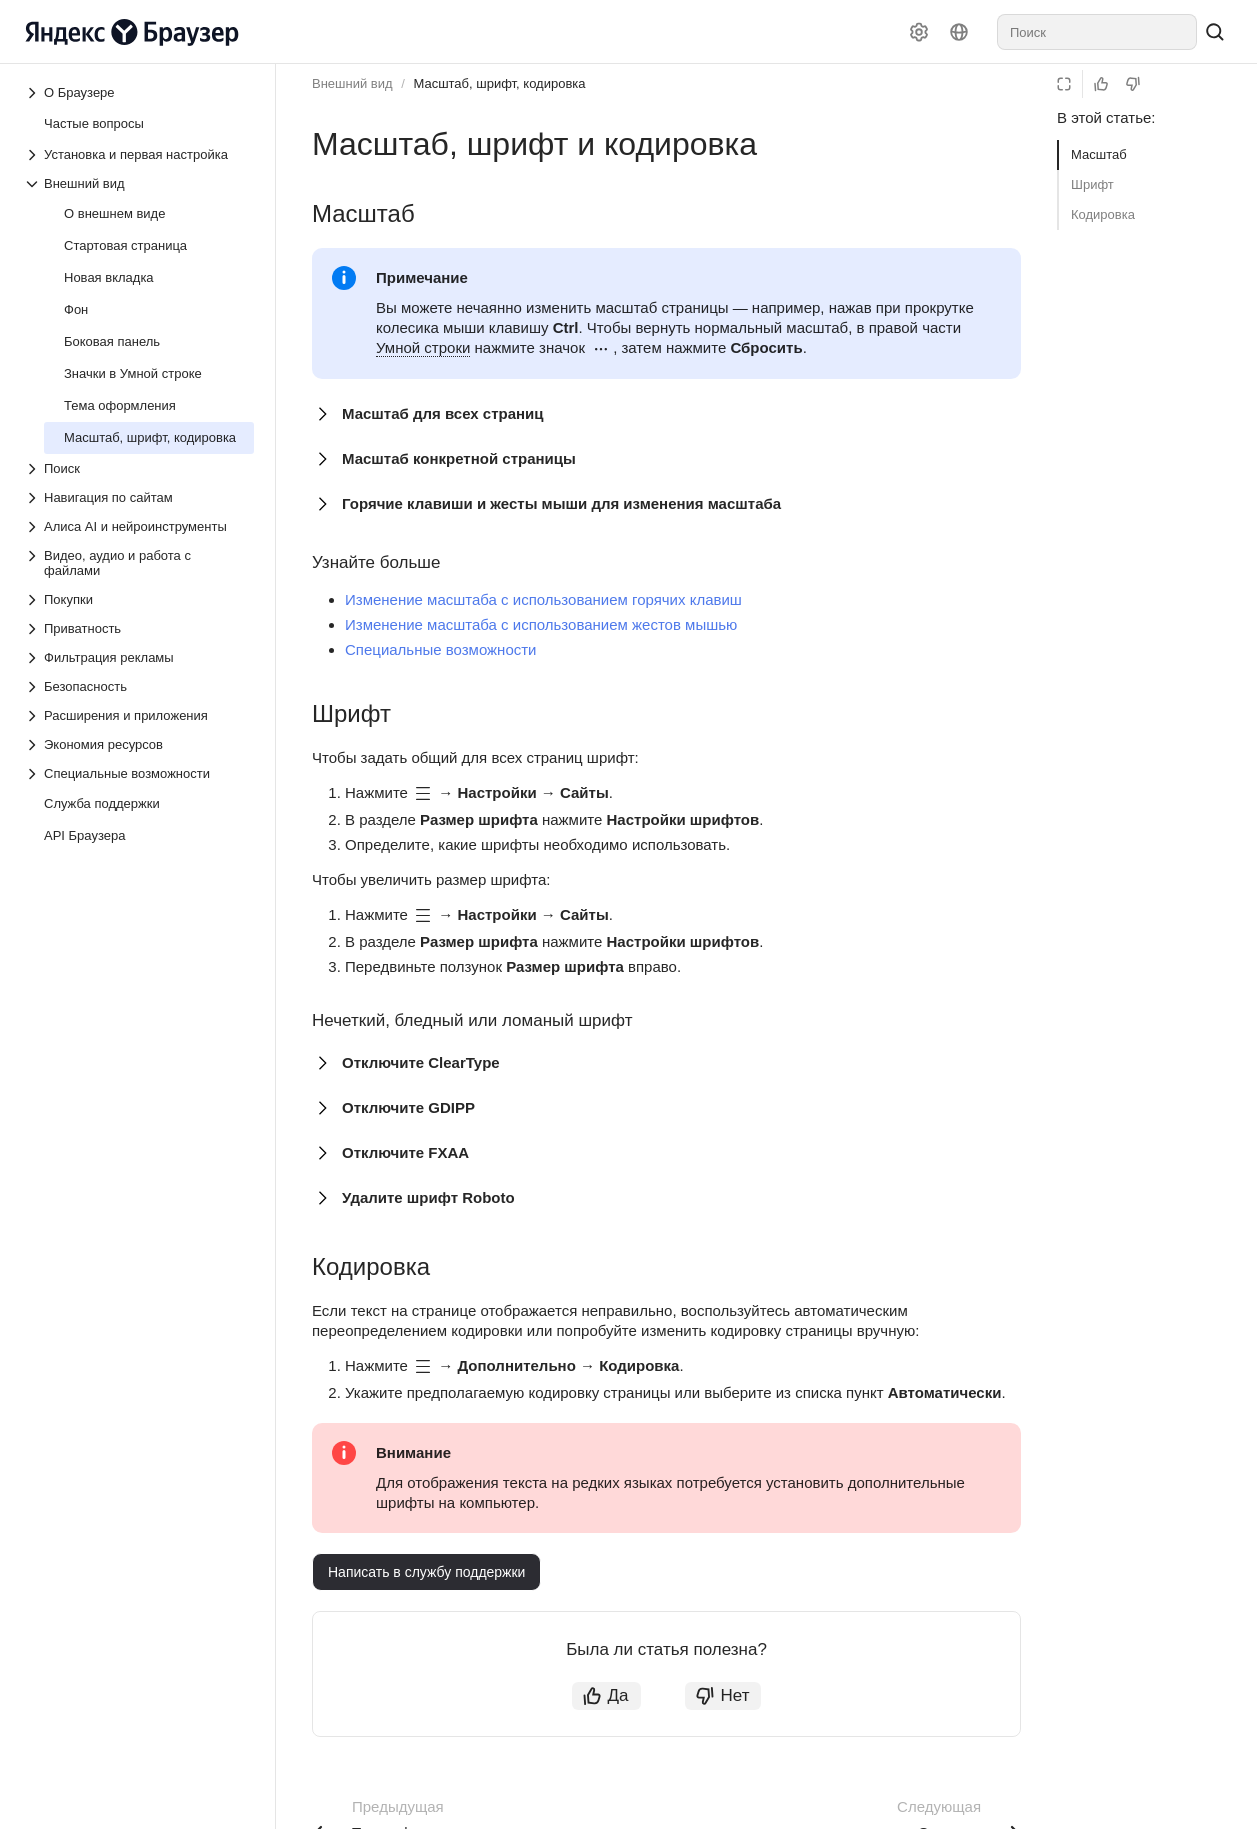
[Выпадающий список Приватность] (139, 628)
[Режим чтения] (1064, 84)
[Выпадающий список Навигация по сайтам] (139, 497)
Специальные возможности (441, 649)
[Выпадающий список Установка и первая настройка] (139, 154)
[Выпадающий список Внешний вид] (139, 183)
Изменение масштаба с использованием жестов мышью (541, 624)
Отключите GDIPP (408, 1107)
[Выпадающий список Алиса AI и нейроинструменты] (139, 526)
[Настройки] (919, 32)
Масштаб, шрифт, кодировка (499, 83)
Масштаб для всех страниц (443, 413)
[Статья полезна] (1101, 84)
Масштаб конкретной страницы (459, 458)
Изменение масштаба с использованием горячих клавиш (543, 599)
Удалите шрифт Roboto (428, 1197)
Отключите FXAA (405, 1152)
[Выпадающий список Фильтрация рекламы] (139, 657)
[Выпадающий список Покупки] (139, 599)
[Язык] (959, 32)
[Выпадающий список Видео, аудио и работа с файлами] (139, 563)
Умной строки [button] (423, 347)
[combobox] (1097, 32)
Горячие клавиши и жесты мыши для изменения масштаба (561, 503)
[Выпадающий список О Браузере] (34, 93)
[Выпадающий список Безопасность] (139, 686)
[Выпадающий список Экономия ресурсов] (139, 744)
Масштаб (1099, 154)
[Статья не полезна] (1133, 84)
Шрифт (1092, 184)
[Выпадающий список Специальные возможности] (139, 773)
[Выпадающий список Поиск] (139, 468)
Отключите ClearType (421, 1062)
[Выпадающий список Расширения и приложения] (139, 715)
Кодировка (1103, 214)
